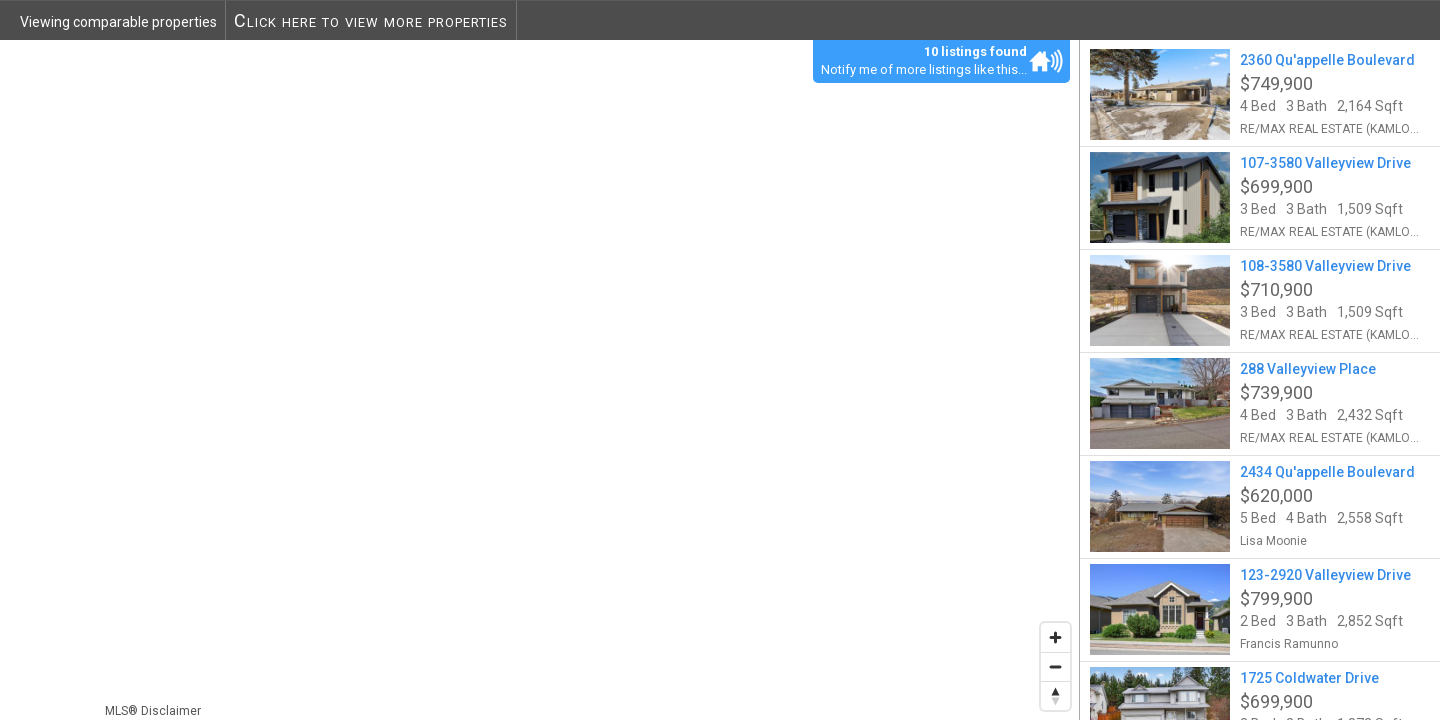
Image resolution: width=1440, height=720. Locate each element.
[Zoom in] (1055, 637)
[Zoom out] (1055, 666)
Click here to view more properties (371, 20)
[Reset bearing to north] (1055, 695)
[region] (540, 379)
